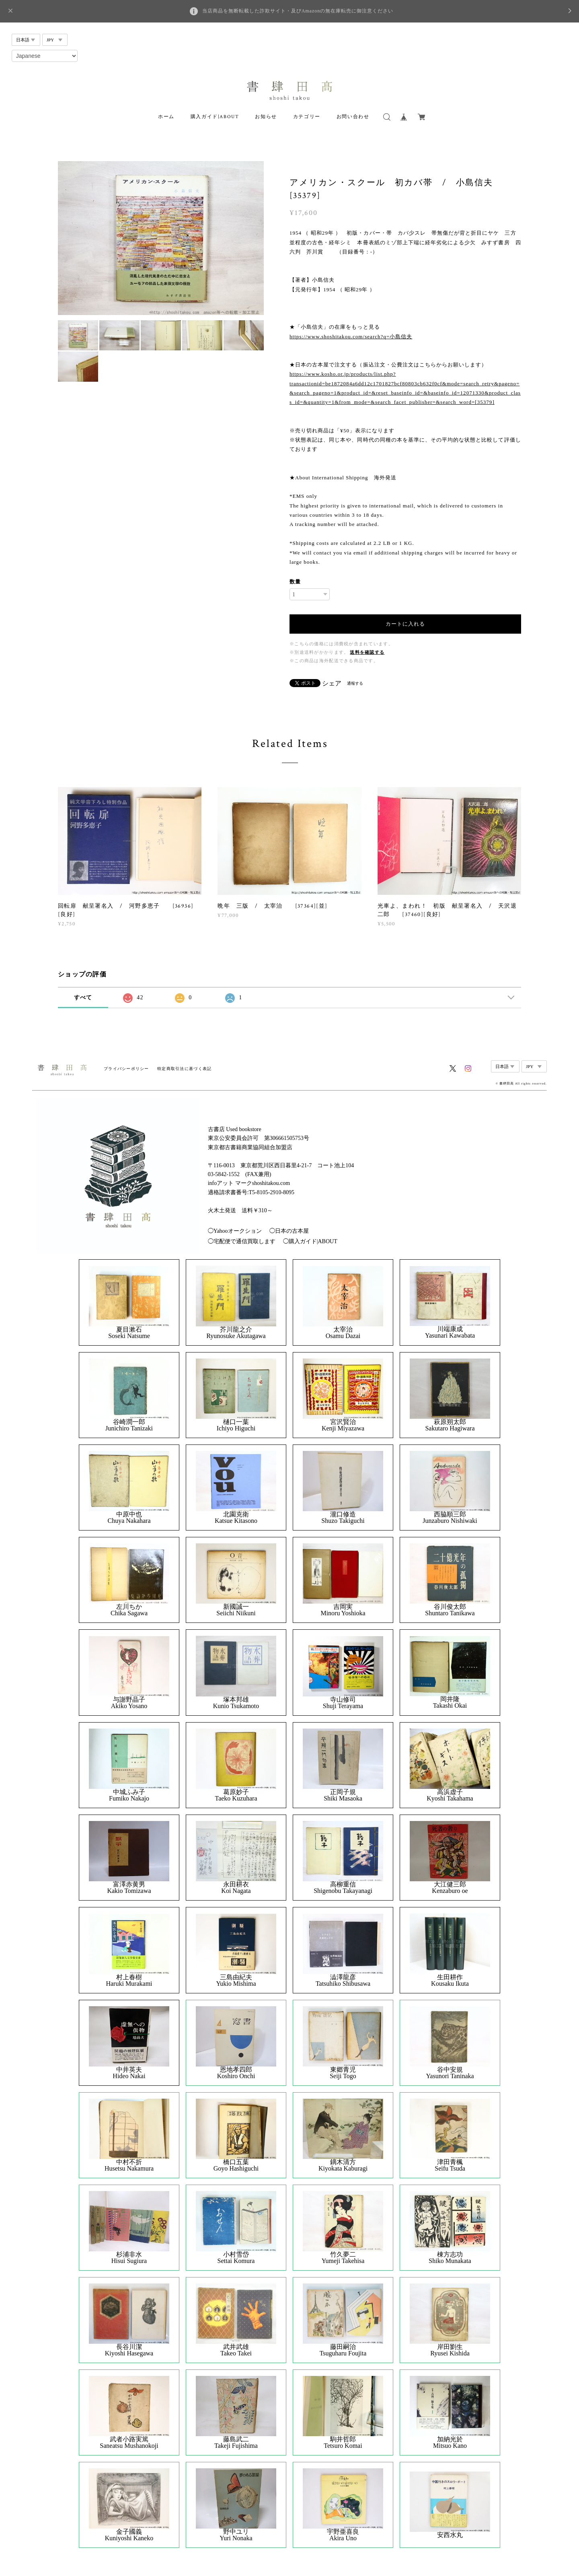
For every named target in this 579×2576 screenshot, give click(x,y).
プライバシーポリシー (126, 1068)
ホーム (166, 117)
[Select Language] (45, 56)
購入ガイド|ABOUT (215, 117)
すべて (83, 997)
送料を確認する (367, 652)
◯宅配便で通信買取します (241, 1241)
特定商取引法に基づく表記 (184, 1068)
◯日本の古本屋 (289, 1231)
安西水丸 (450, 2535)
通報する (355, 683)
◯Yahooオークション (235, 1231)
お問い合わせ (353, 117)
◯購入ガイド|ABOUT (310, 1241)
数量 (295, 582)
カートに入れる (405, 624)
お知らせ (266, 117)
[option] (161, 238)
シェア (331, 683)
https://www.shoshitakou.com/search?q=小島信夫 (351, 337)
